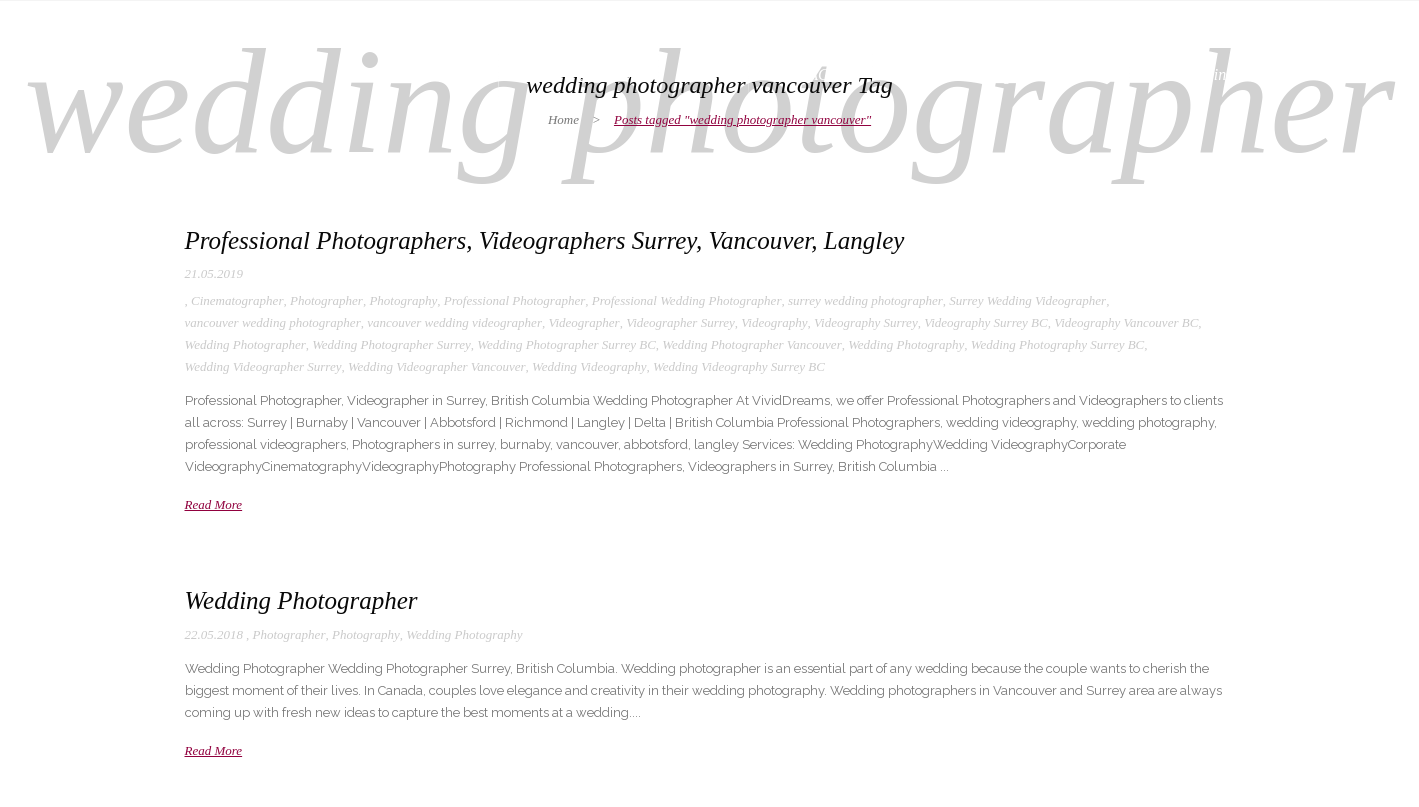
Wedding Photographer (245, 344)
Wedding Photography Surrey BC (1057, 344)
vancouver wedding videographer (454, 322)
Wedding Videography (589, 366)
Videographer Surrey (680, 322)
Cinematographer (237, 300)
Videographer (583, 322)
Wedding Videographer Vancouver (437, 366)
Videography (774, 322)
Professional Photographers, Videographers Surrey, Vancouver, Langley (545, 240)
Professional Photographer (514, 300)
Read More (214, 504)
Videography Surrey (866, 322)
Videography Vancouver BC (1126, 322)
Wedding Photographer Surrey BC (566, 344)
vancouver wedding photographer (273, 322)
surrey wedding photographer (865, 300)
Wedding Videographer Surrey (263, 366)
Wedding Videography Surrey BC (739, 366)
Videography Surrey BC (985, 322)
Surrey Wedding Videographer (1027, 300)
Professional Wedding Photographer (687, 300)
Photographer (326, 300)
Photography (403, 300)
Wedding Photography (906, 344)
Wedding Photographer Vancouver (751, 344)
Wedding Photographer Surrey (391, 344)
